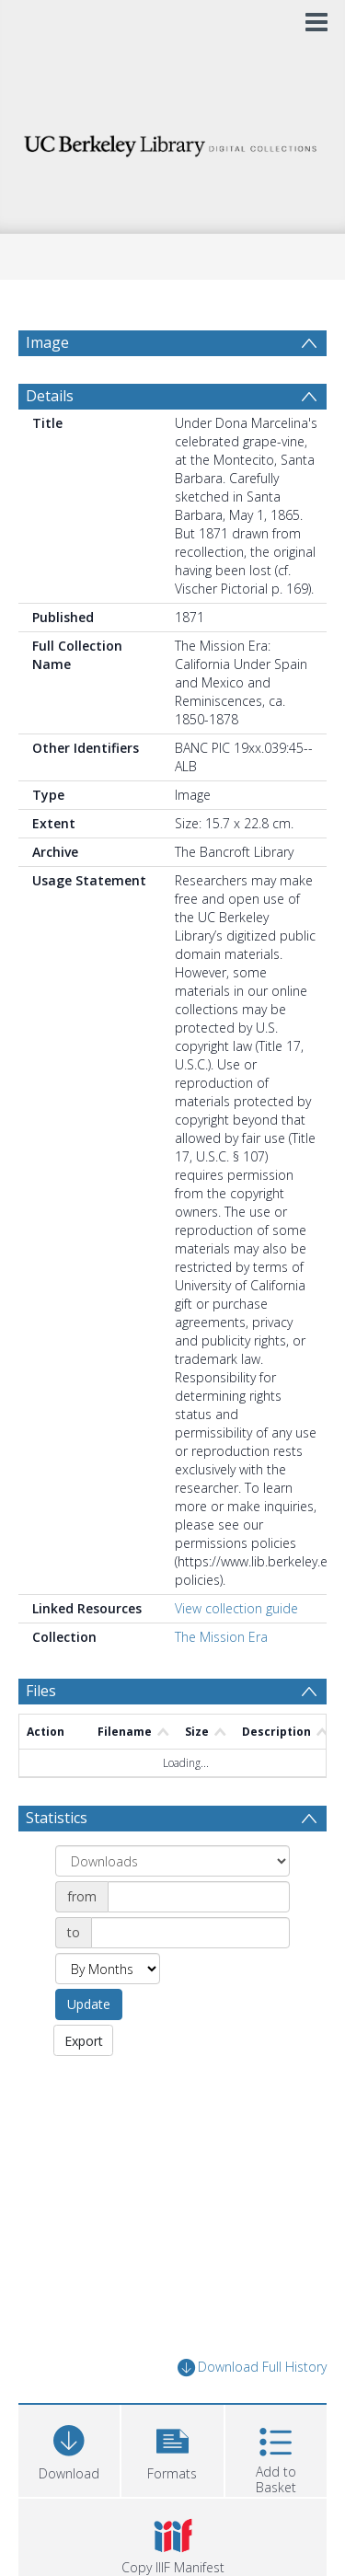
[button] (172, 2448)
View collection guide (236, 1608)
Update (88, 2004)
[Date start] (199, 1896)
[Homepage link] (173, 141)
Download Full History (252, 2367)
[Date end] (190, 1932)
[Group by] (172, 1861)
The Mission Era (221, 1637)
